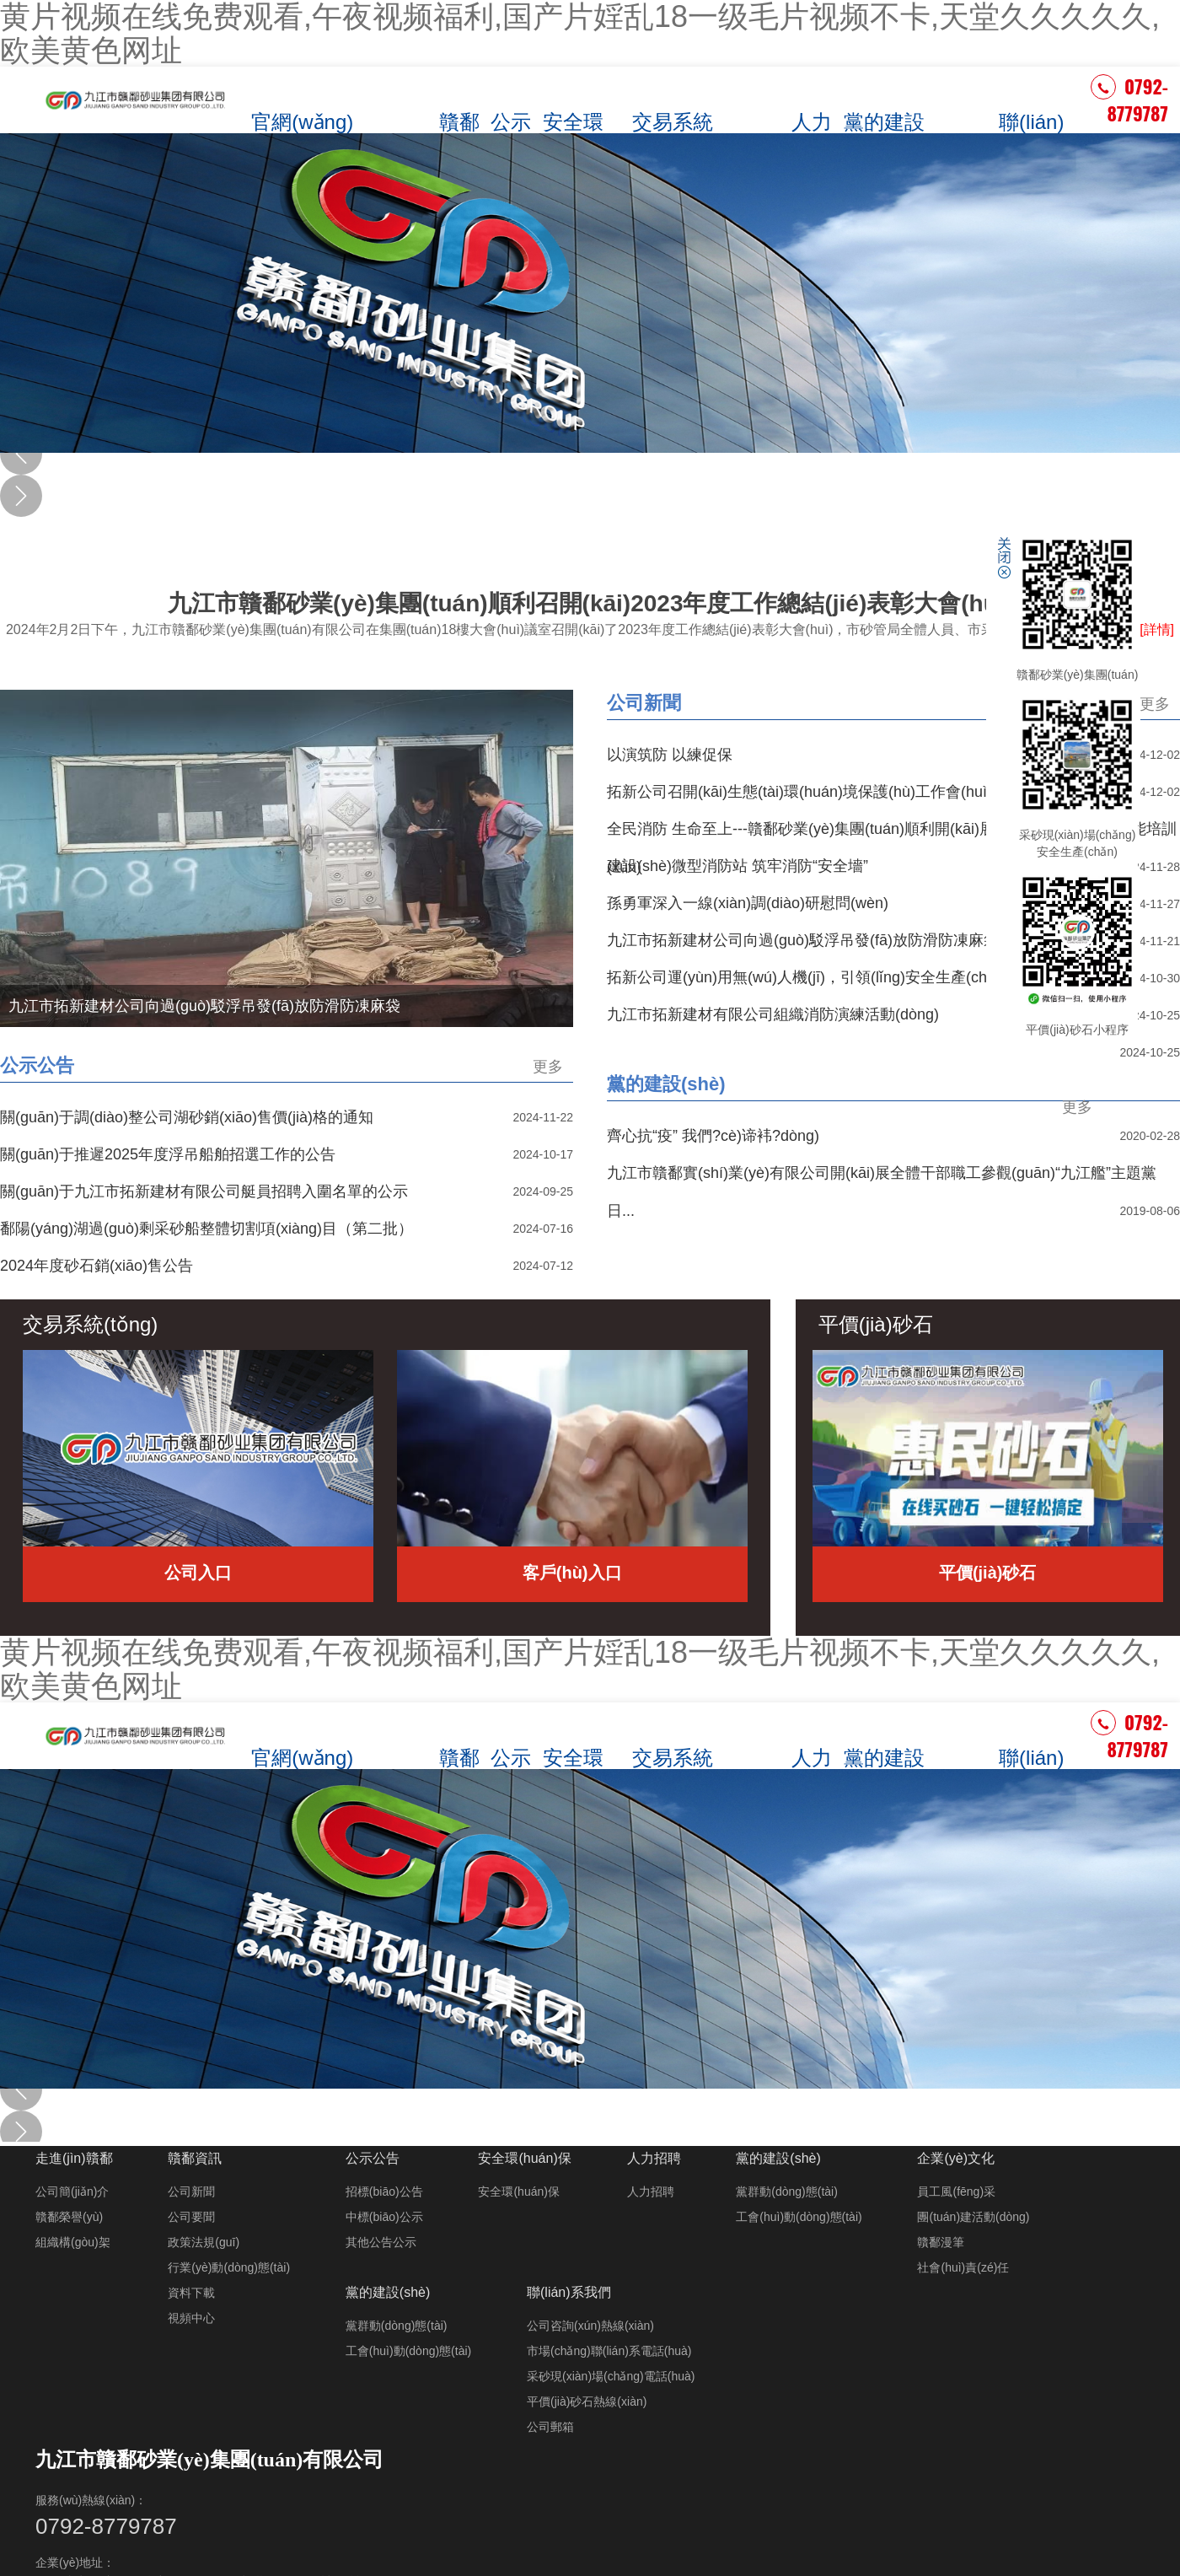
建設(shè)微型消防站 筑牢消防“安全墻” (737, 903)
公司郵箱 (550, 2459)
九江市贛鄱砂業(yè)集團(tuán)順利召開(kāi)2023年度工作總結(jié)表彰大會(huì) (590, 654)
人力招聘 (816, 111)
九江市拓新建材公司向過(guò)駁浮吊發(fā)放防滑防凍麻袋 (803, 978)
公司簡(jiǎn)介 (72, 2227)
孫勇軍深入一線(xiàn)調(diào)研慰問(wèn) (747, 941)
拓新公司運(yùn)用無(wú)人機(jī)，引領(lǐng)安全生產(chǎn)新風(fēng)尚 (850, 1015)
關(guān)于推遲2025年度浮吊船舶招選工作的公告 (167, 1192)
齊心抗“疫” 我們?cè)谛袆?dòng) (713, 1173)
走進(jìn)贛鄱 (409, 119)
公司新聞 (644, 740)
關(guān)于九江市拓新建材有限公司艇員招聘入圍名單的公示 (204, 1229)
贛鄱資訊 (475, 111)
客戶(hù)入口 (572, 1610)
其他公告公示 (381, 2277)
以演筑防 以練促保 (669, 792)
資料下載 (191, 2328)
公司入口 (198, 1610)
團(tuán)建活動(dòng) (973, 2252)
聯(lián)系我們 (1026, 111)
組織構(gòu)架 (72, 2277)
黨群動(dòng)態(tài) (787, 2227)
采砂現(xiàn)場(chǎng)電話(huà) (611, 2409)
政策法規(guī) (203, 2277)
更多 (1155, 742)
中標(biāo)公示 (384, 2252)
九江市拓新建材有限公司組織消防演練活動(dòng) (773, 1052)
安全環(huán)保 (596, 111)
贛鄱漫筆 (940, 2277)
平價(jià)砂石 (751, 119)
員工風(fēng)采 (956, 2227)
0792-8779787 (1129, 118)
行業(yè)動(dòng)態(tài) (229, 2303)
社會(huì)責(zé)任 (963, 2303)
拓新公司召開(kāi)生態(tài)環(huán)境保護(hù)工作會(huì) (799, 829)
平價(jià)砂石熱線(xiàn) (586, 2434)
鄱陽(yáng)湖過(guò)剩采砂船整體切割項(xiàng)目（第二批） (206, 1266)
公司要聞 (191, 2252)
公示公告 (528, 111)
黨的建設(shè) (883, 111)
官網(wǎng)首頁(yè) (324, 111)
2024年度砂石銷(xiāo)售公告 (96, 1303)
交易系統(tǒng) (678, 111)
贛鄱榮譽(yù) (69, 2252)
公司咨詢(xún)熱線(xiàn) (590, 2358)
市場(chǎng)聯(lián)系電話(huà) (609, 2383)
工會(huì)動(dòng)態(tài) (798, 2252)
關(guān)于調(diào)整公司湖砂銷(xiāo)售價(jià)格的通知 (186, 1155)
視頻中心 (191, 2353)
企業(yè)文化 (951, 119)
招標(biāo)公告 (384, 2227)
